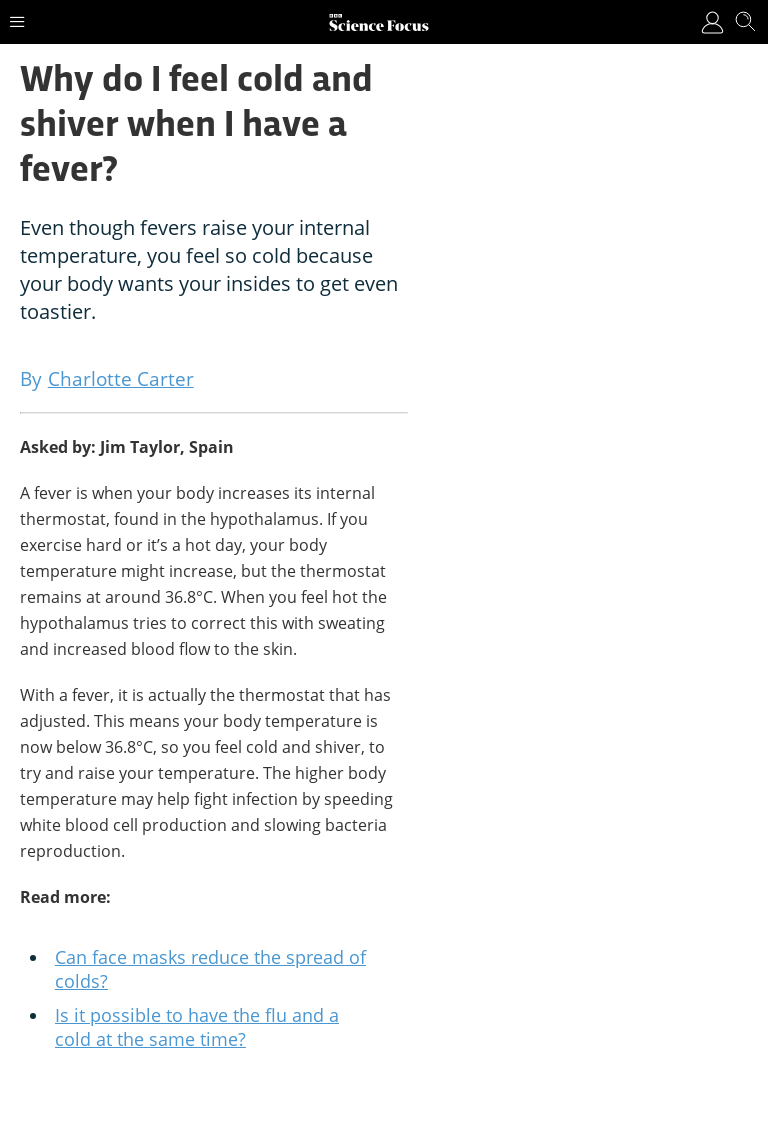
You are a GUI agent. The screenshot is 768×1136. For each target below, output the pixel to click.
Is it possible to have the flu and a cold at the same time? (197, 1027)
